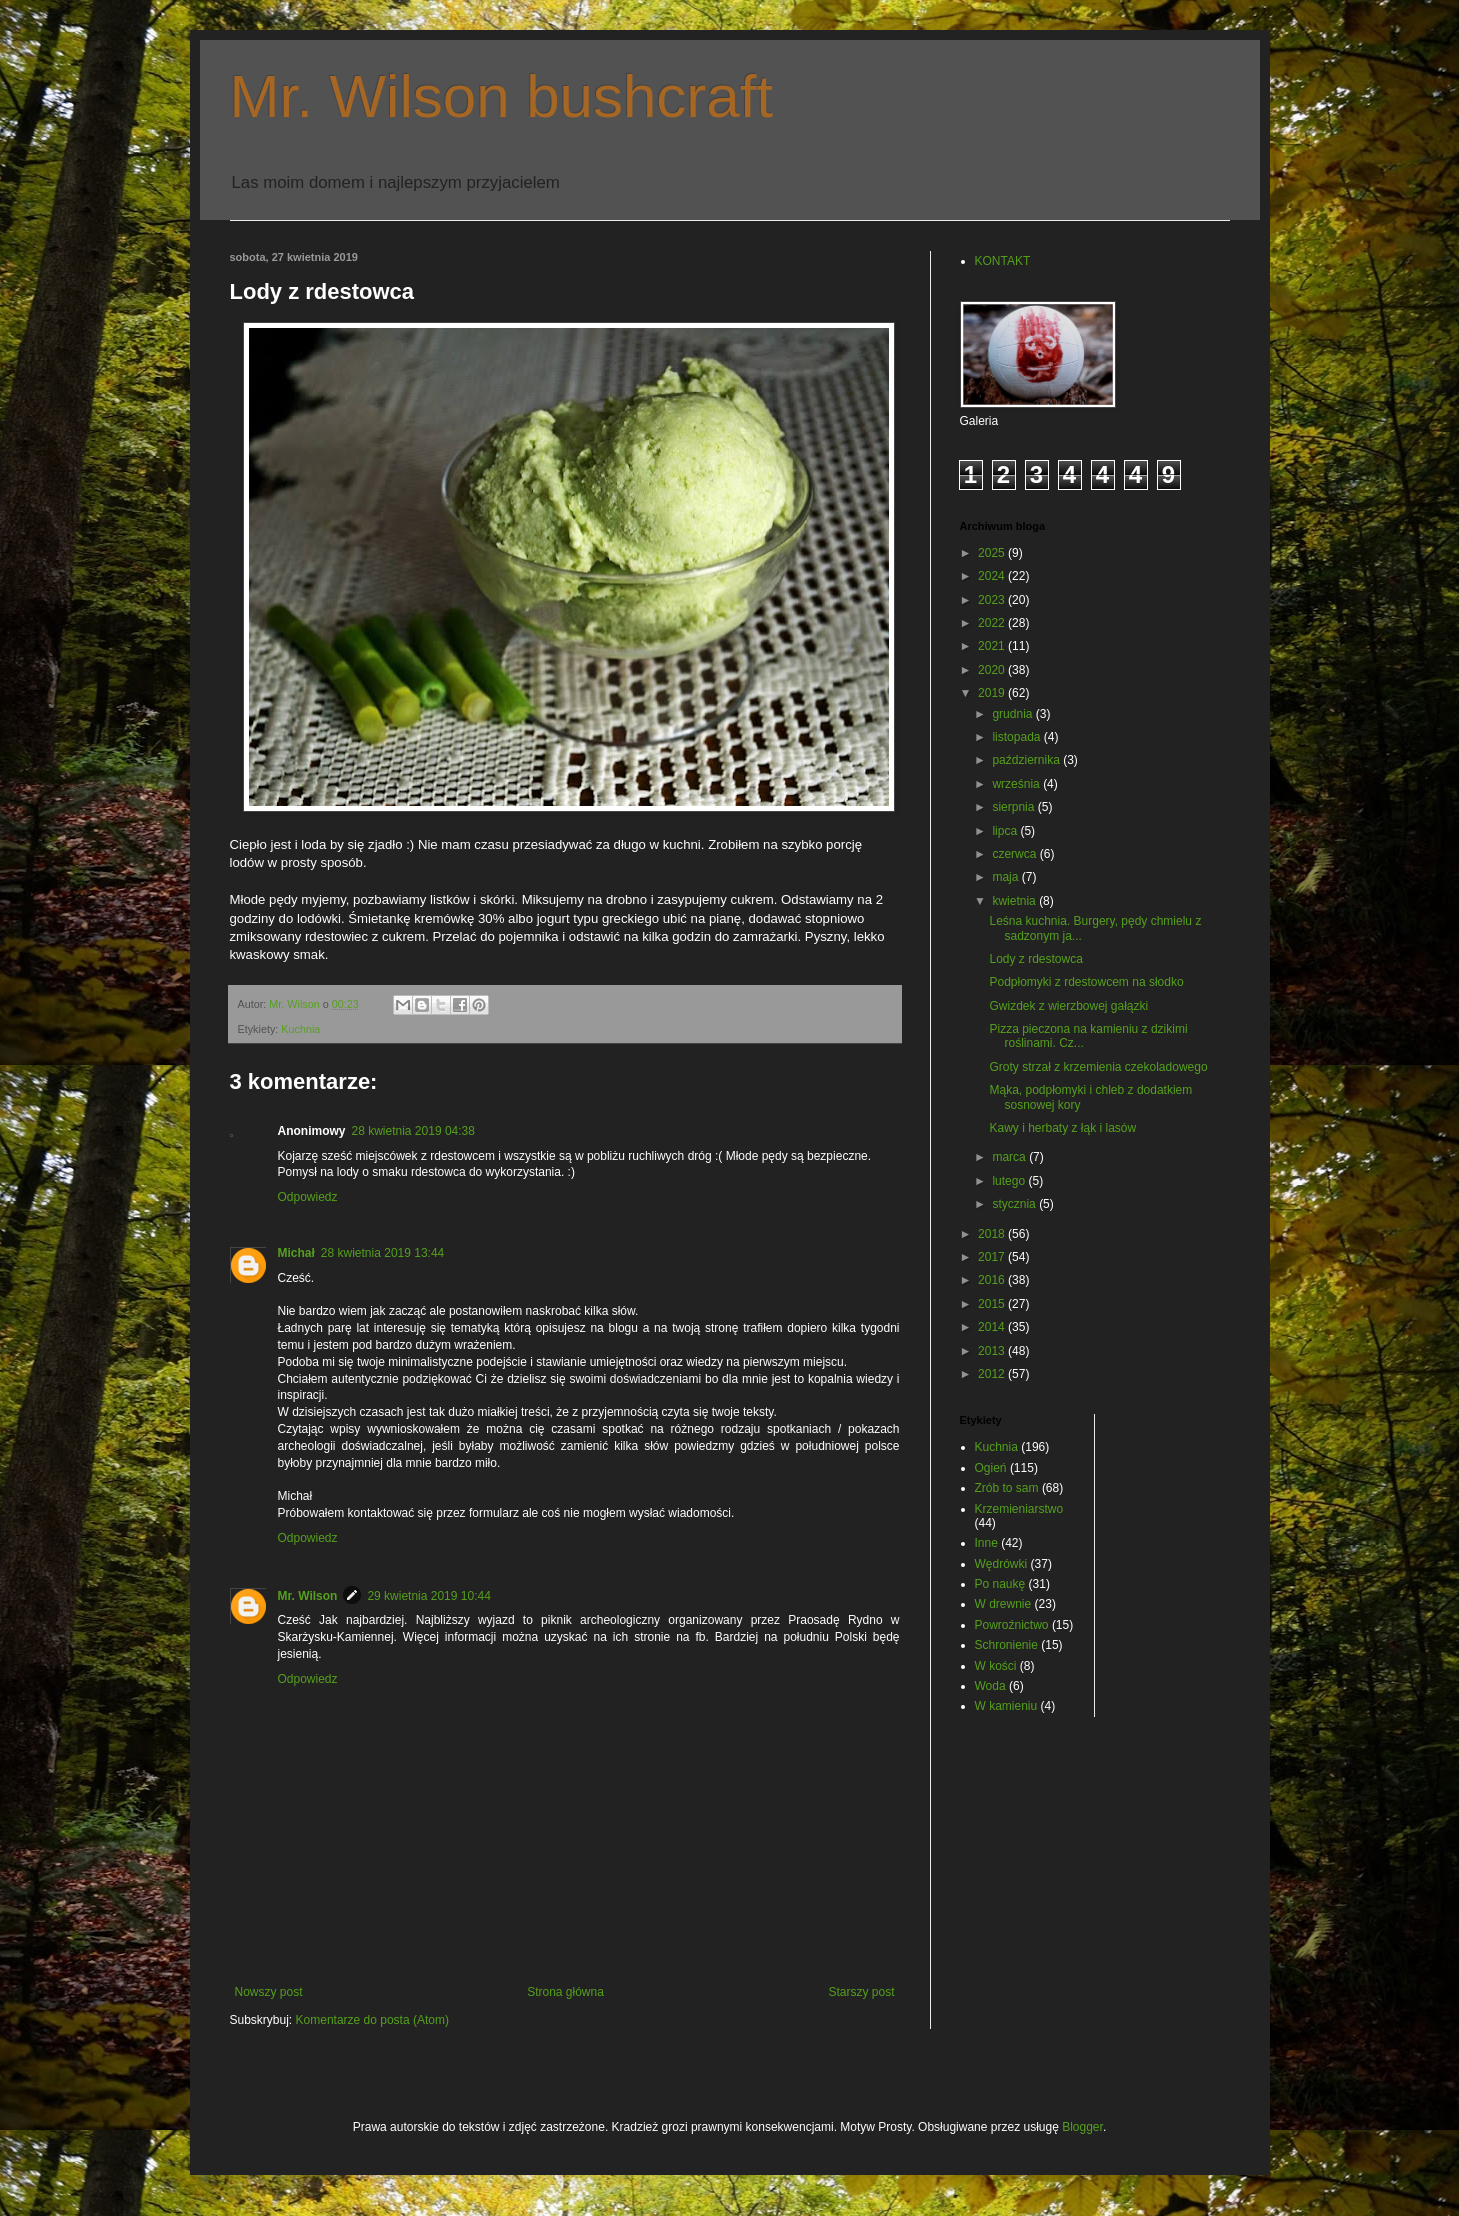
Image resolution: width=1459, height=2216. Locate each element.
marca (1010, 1157)
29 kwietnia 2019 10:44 (428, 1596)
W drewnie (1003, 1604)
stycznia (1015, 1204)
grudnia (1013, 714)
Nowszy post (269, 1992)
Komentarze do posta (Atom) (372, 2020)
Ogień (991, 1468)
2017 (993, 1257)
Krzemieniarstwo (1019, 1509)
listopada (1017, 737)
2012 (993, 1374)
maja (1006, 877)
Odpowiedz (308, 1197)
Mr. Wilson (308, 1596)
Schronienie (1006, 1645)
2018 (993, 1234)
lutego (1010, 1181)
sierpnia (1014, 807)
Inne (986, 1543)
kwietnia (1015, 901)
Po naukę (1000, 1584)
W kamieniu (1006, 1706)
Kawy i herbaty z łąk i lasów (1062, 1128)
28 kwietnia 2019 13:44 (382, 1253)
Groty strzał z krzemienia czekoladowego (1098, 1067)
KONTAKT (1003, 261)
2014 (993, 1327)
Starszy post (861, 1992)
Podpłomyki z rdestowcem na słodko (1086, 982)
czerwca (1015, 854)
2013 (993, 1351)
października (1027, 760)
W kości (996, 1666)
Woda (990, 1686)
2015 (993, 1304)
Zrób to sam (1007, 1488)
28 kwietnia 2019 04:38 (413, 1131)
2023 (993, 600)
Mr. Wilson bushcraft (502, 96)
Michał (296, 1253)
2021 (993, 646)
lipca (1006, 831)
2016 (993, 1280)
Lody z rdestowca (1035, 959)
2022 (993, 623)
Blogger (1082, 2127)
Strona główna (565, 1992)
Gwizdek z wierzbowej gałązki (1068, 1006)
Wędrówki (1001, 1564)
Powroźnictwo (1012, 1625)
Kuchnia (300, 1029)
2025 (993, 553)
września (1017, 784)
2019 (993, 693)
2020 (993, 670)
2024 (993, 576)
